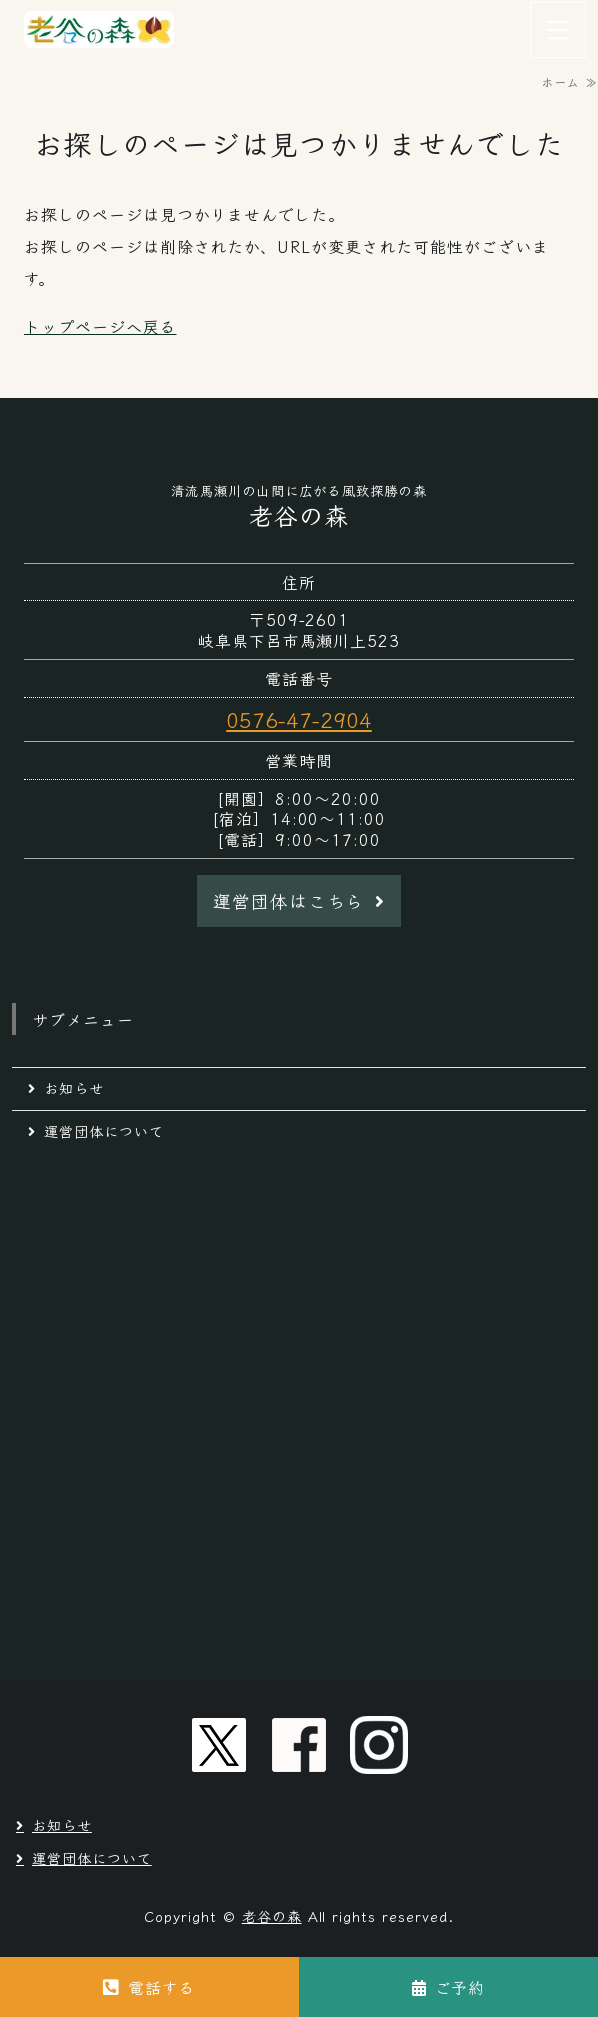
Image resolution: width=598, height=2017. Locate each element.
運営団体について (104, 1131)
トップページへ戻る (100, 326)
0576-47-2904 (299, 719)
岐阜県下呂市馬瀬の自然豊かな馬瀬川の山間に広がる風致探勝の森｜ (100, 30)
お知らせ (74, 1088)
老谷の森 (272, 1916)
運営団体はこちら (289, 900)
